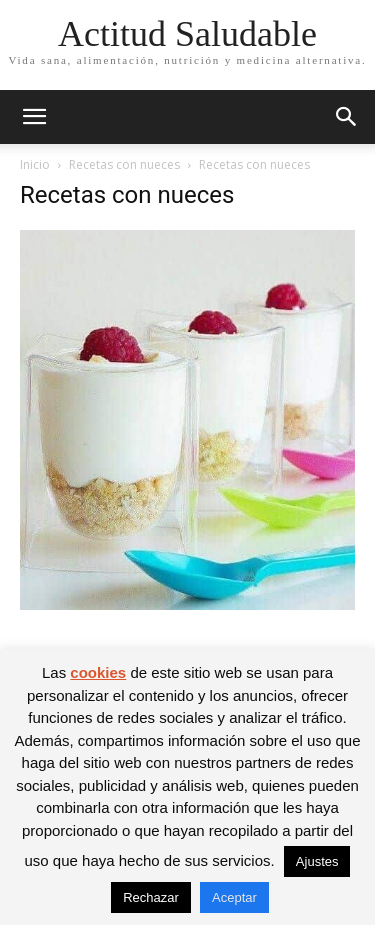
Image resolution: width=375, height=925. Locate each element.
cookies (98, 672)
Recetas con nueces (124, 164)
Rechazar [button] (151, 897)
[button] (34, 117)
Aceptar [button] (234, 897)
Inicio (35, 164)
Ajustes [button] (317, 861)
